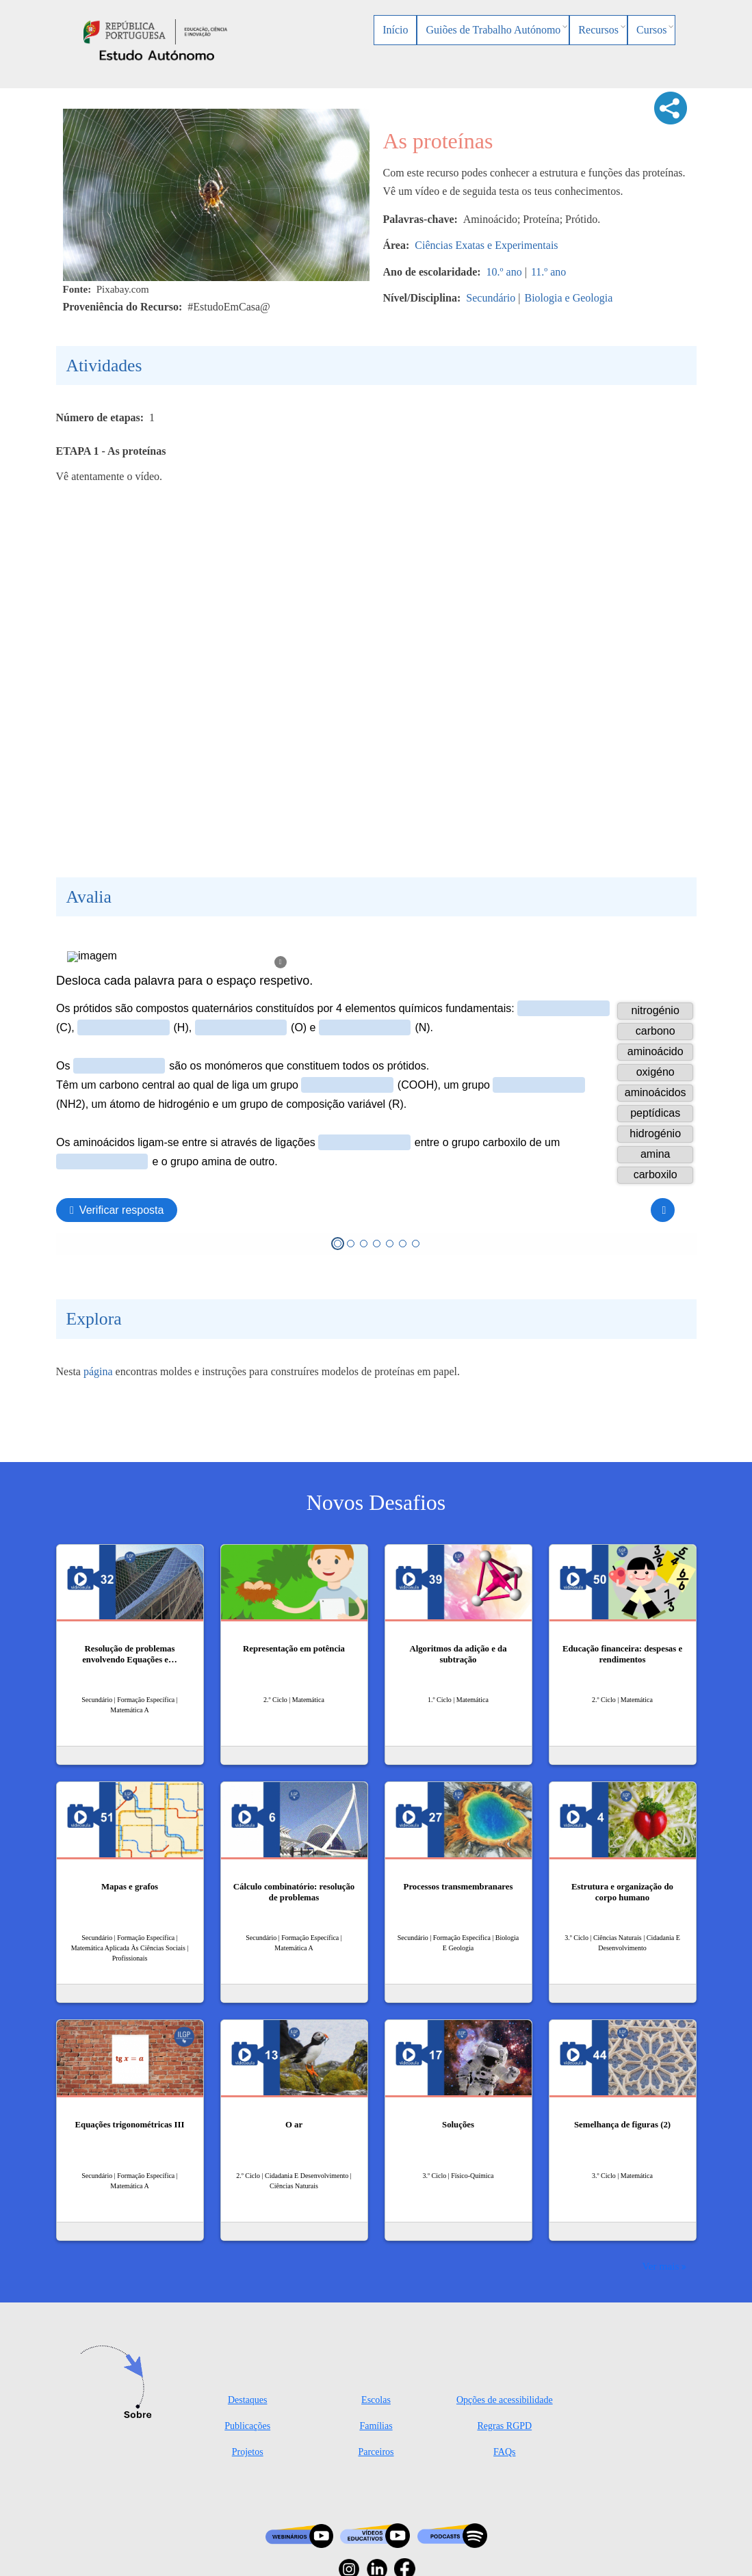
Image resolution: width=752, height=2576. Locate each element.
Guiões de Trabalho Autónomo (493, 30)
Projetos (247, 2452)
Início (395, 30)
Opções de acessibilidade (504, 2400)
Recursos (598, 30)
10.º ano (504, 272)
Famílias (375, 2426)
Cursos (651, 30)
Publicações (247, 2426)
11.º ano (548, 272)
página (98, 1371)
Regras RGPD (504, 2426)
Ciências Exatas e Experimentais (486, 245)
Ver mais (660, 2266)
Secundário (490, 298)
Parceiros (375, 2452)
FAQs (504, 2452)
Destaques (248, 2400)
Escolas (376, 2400)
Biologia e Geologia (568, 298)
